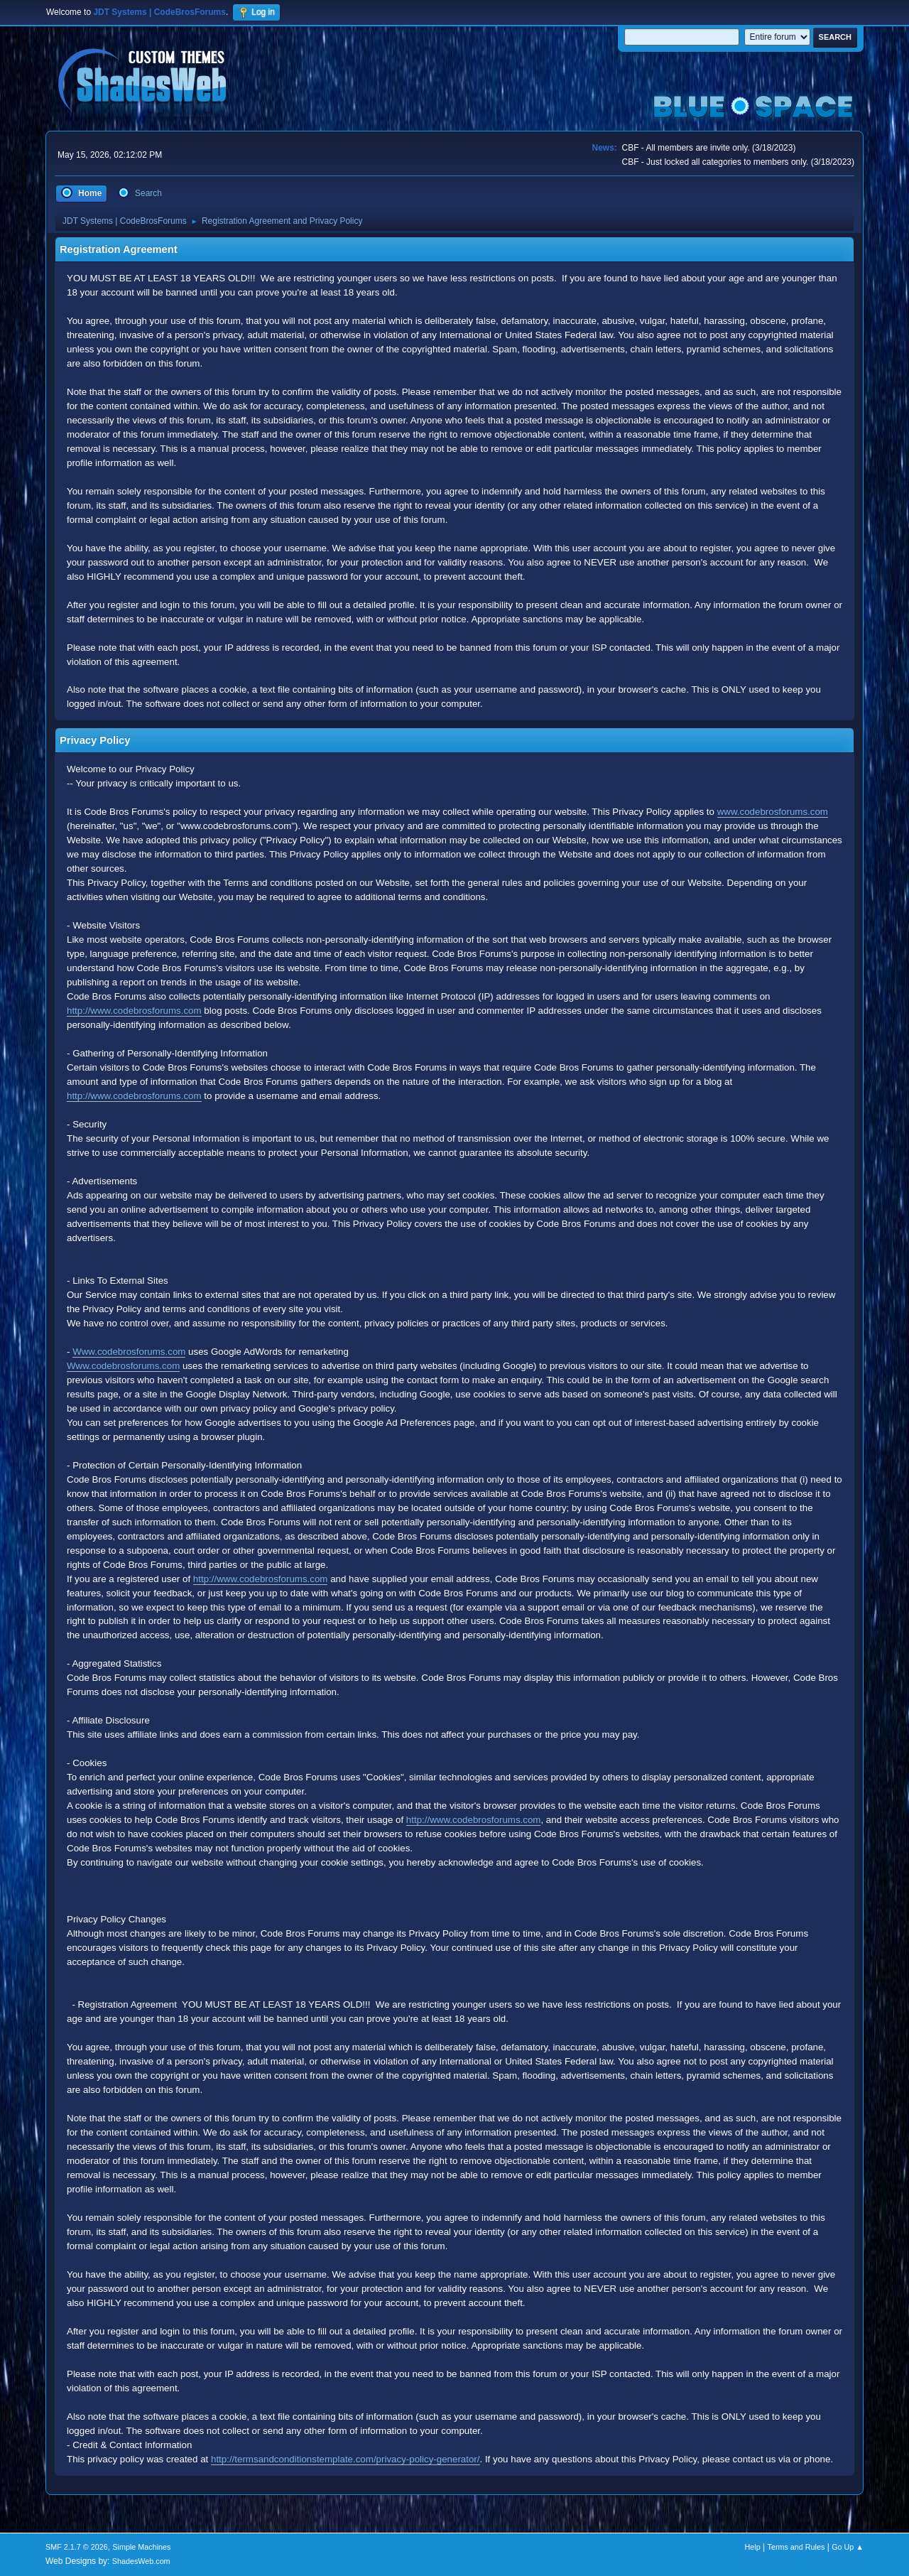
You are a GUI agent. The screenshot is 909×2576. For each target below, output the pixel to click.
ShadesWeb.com (141, 2561)
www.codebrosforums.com (772, 811)
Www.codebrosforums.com (128, 1351)
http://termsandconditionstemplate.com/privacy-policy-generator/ (345, 2459)
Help (753, 2547)
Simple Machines (141, 2547)
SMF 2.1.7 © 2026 (76, 2547)
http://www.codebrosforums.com (134, 1010)
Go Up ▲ (848, 2547)
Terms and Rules (796, 2547)
